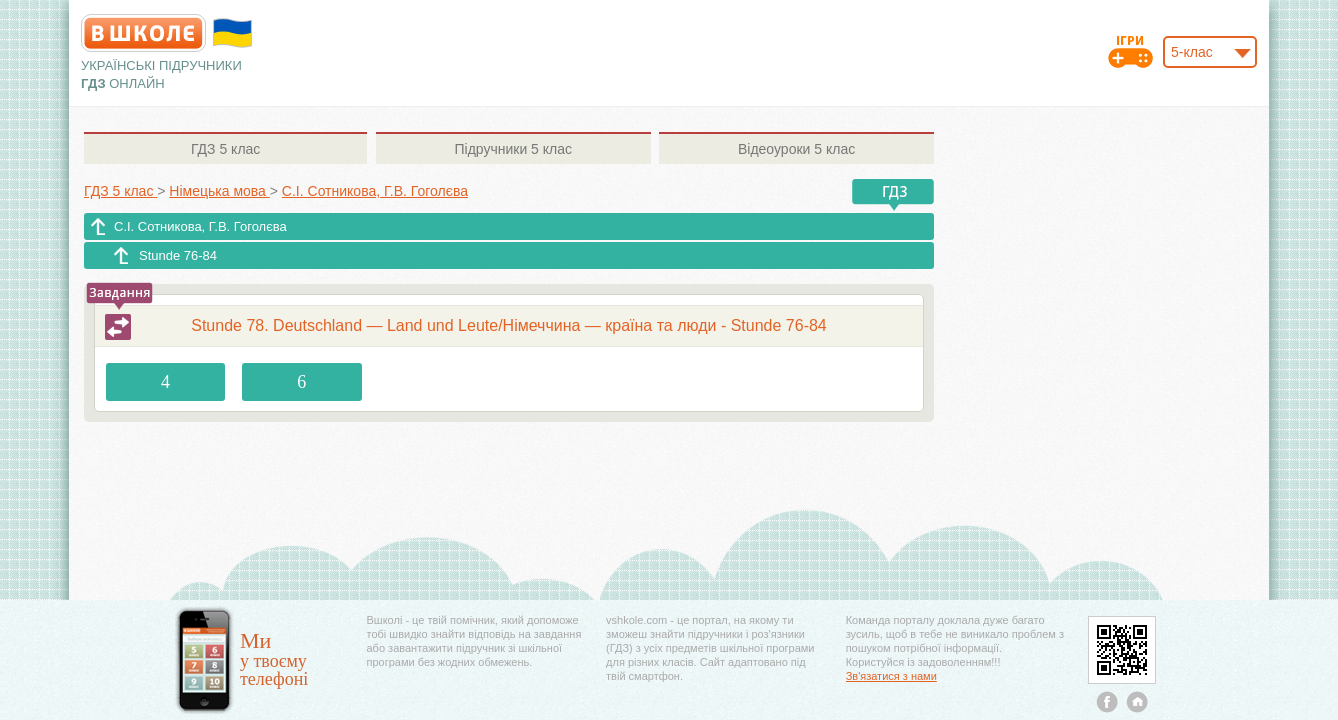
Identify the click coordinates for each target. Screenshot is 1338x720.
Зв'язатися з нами (891, 676)
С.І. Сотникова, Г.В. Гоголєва (200, 226)
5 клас (225, 149)
